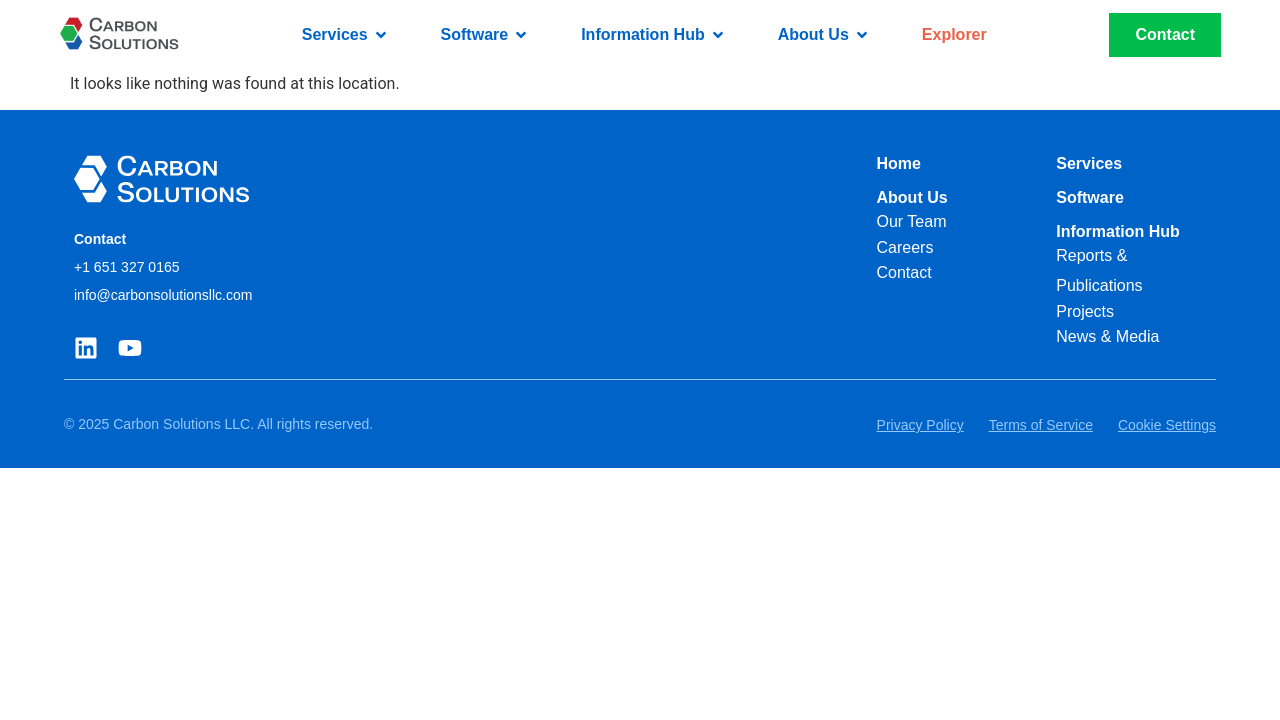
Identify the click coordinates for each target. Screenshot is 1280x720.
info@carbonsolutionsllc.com (163, 295)
